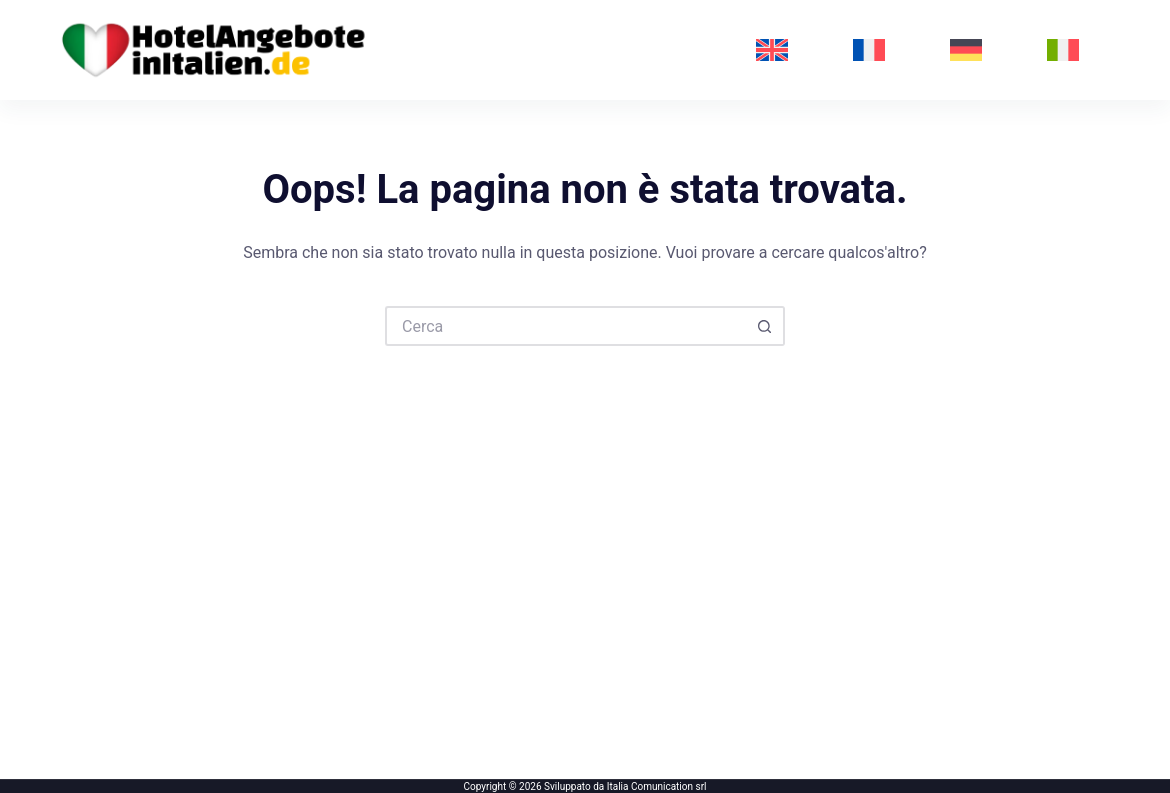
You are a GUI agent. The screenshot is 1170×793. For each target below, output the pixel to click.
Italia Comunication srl (657, 786)
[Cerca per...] (565, 326)
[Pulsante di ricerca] (765, 326)
